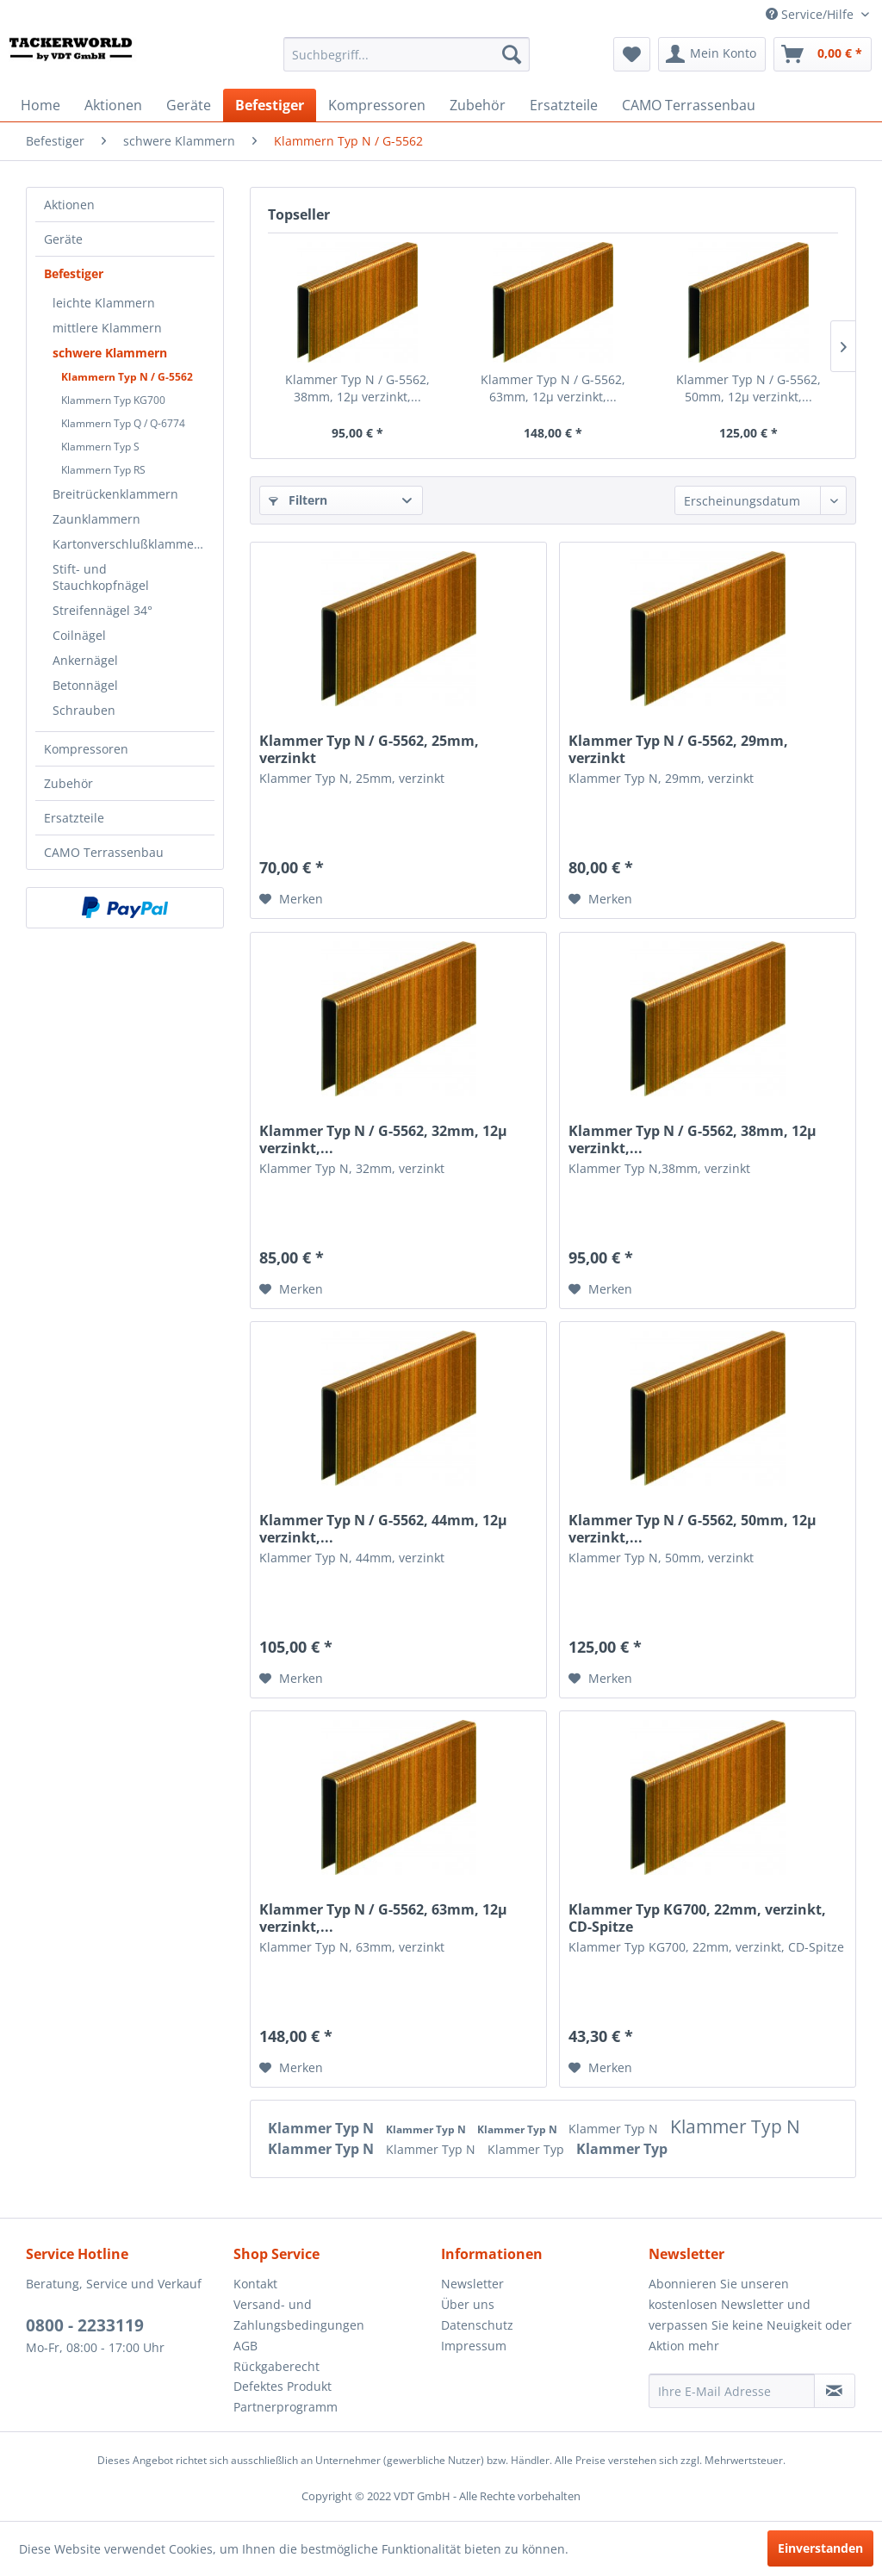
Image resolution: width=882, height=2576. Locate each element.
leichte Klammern (104, 303)
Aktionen (69, 204)
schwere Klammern (110, 353)
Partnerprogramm (285, 2407)
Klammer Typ (528, 2149)
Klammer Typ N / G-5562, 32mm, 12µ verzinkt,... (383, 1139)
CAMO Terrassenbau (104, 852)
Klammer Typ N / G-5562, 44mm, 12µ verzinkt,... (383, 1528)
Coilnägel (79, 635)
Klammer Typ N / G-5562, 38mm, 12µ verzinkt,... (357, 388)
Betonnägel (85, 685)
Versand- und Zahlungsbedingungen (298, 2314)
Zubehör (68, 783)
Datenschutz (477, 2325)
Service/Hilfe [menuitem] (811, 14)
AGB (245, 2345)
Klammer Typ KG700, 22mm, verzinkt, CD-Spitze (697, 1918)
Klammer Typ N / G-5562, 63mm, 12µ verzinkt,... (553, 388)
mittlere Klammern (107, 328)
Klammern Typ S (100, 446)
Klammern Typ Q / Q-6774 (123, 423)
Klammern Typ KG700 (113, 400)
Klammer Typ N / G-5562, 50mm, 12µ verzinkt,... (748, 388)
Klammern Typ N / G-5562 (127, 376)
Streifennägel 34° (102, 610)
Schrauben (84, 710)
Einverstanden (820, 2548)
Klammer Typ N (322, 2128)
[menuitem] (407, 54)
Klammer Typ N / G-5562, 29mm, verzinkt (678, 749)
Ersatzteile (74, 818)
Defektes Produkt (282, 2386)
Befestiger (73, 273)
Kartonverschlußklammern (130, 544)
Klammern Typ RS (103, 469)
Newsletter (472, 2283)
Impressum (473, 2345)
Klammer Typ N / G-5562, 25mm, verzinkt (369, 749)
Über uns (467, 2304)
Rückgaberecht (276, 2366)
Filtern (298, 500)
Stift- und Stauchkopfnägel (101, 577)
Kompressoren (86, 749)
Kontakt (255, 2283)
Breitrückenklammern (115, 494)
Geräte (63, 239)
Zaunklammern (96, 519)
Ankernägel (85, 660)
